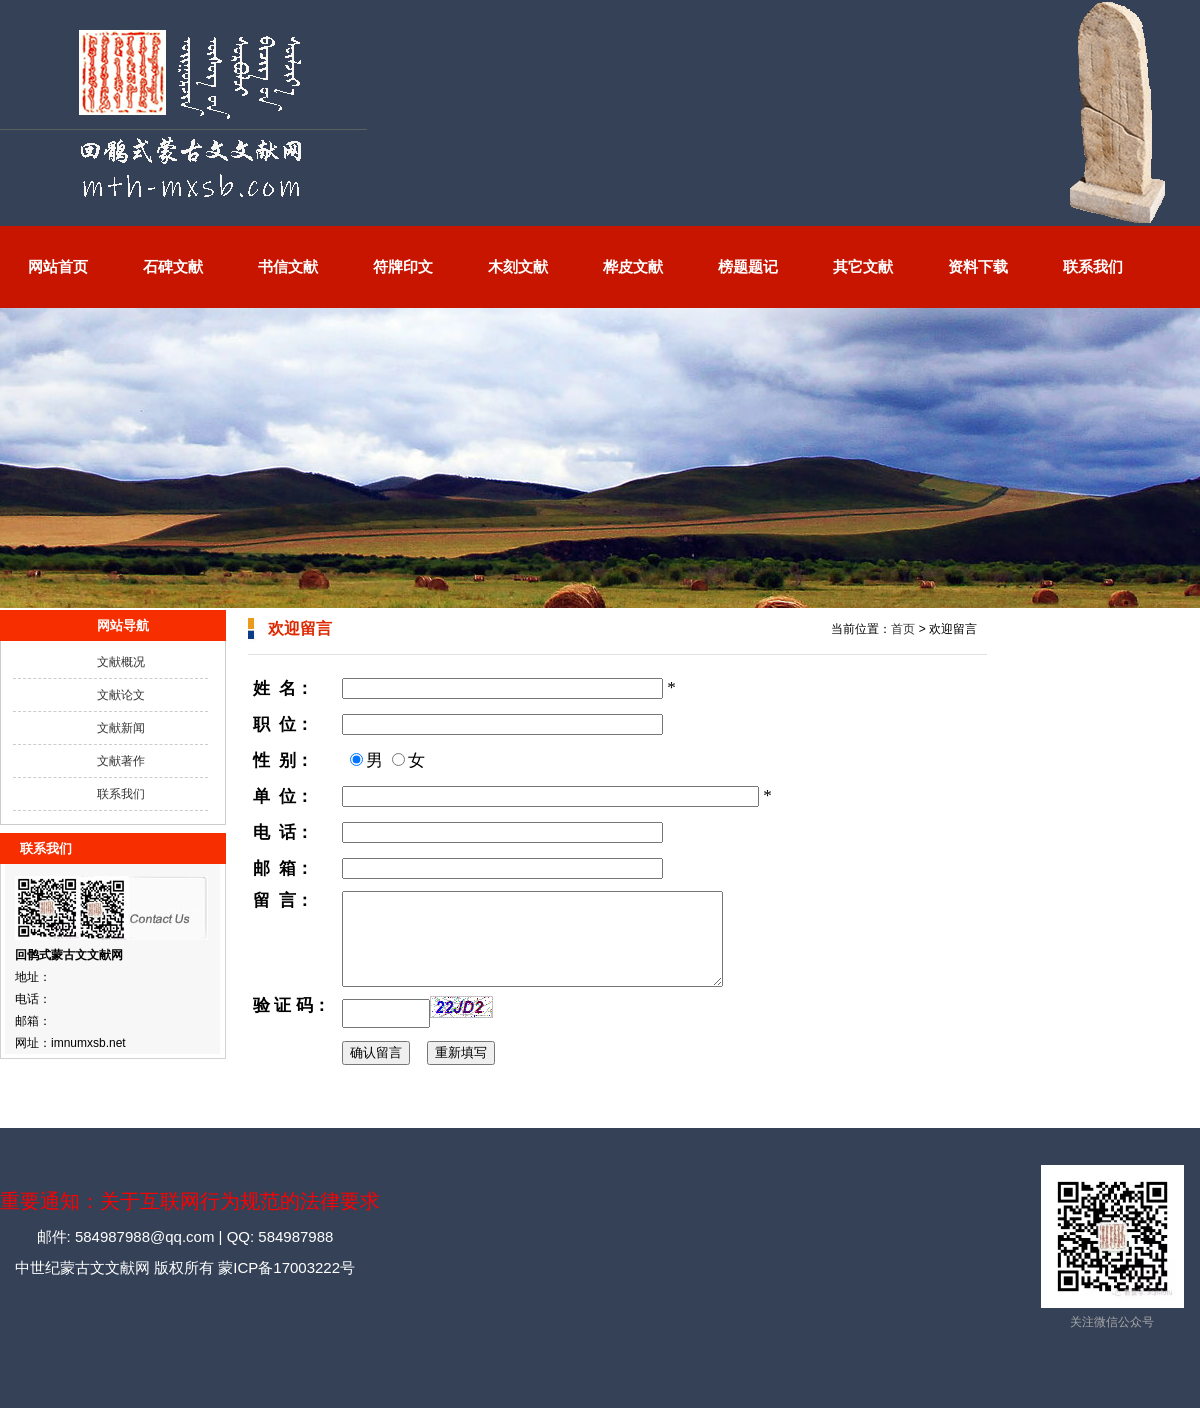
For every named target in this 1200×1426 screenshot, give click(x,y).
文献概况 (121, 662)
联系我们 (1093, 267)
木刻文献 (518, 267)
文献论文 (121, 695)
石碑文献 (173, 267)
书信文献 (288, 267)
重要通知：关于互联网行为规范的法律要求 (190, 1219)
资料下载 (978, 267)
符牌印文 (403, 267)
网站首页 (58, 267)
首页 (903, 629)
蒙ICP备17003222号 (284, 1285)
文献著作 (121, 761)
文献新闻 (121, 728)
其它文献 (863, 267)
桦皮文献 (633, 267)
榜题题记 (748, 267)
